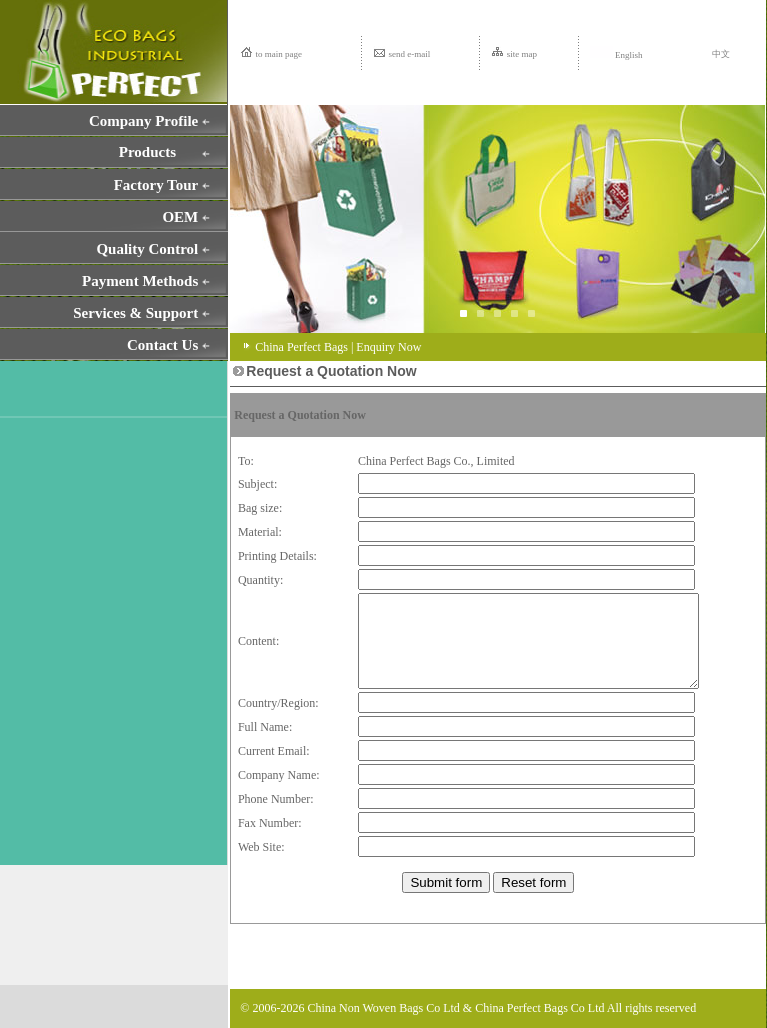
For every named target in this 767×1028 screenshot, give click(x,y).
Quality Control (147, 249)
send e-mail (410, 54)
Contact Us (162, 345)
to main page (279, 54)
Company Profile (143, 121)
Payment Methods (140, 281)
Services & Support (135, 313)
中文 (721, 54)
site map (522, 54)
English (616, 55)
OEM (180, 217)
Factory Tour (156, 185)
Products (147, 152)
